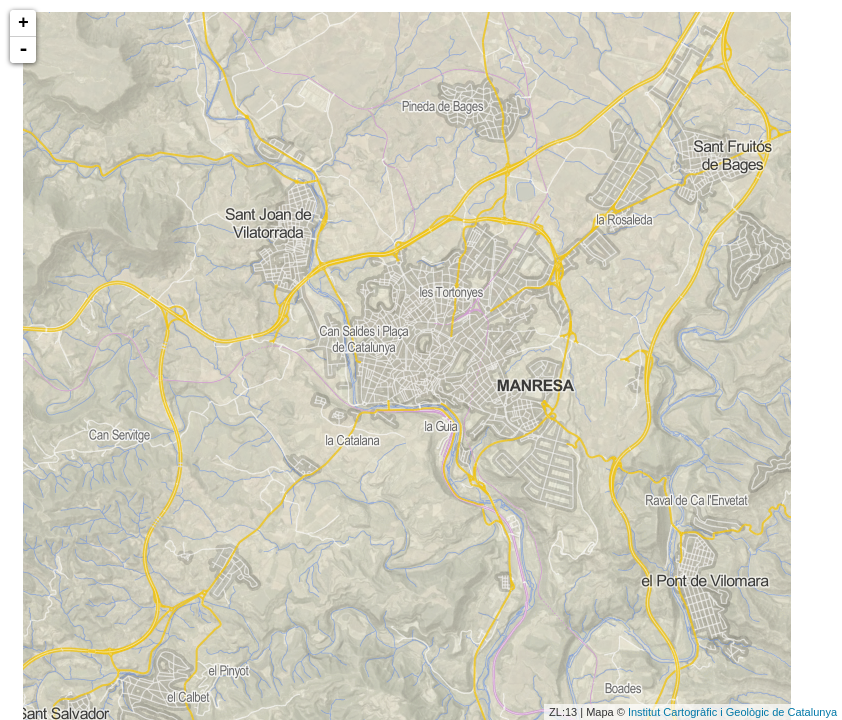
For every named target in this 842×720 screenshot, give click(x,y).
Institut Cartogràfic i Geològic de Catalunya (732, 712)
